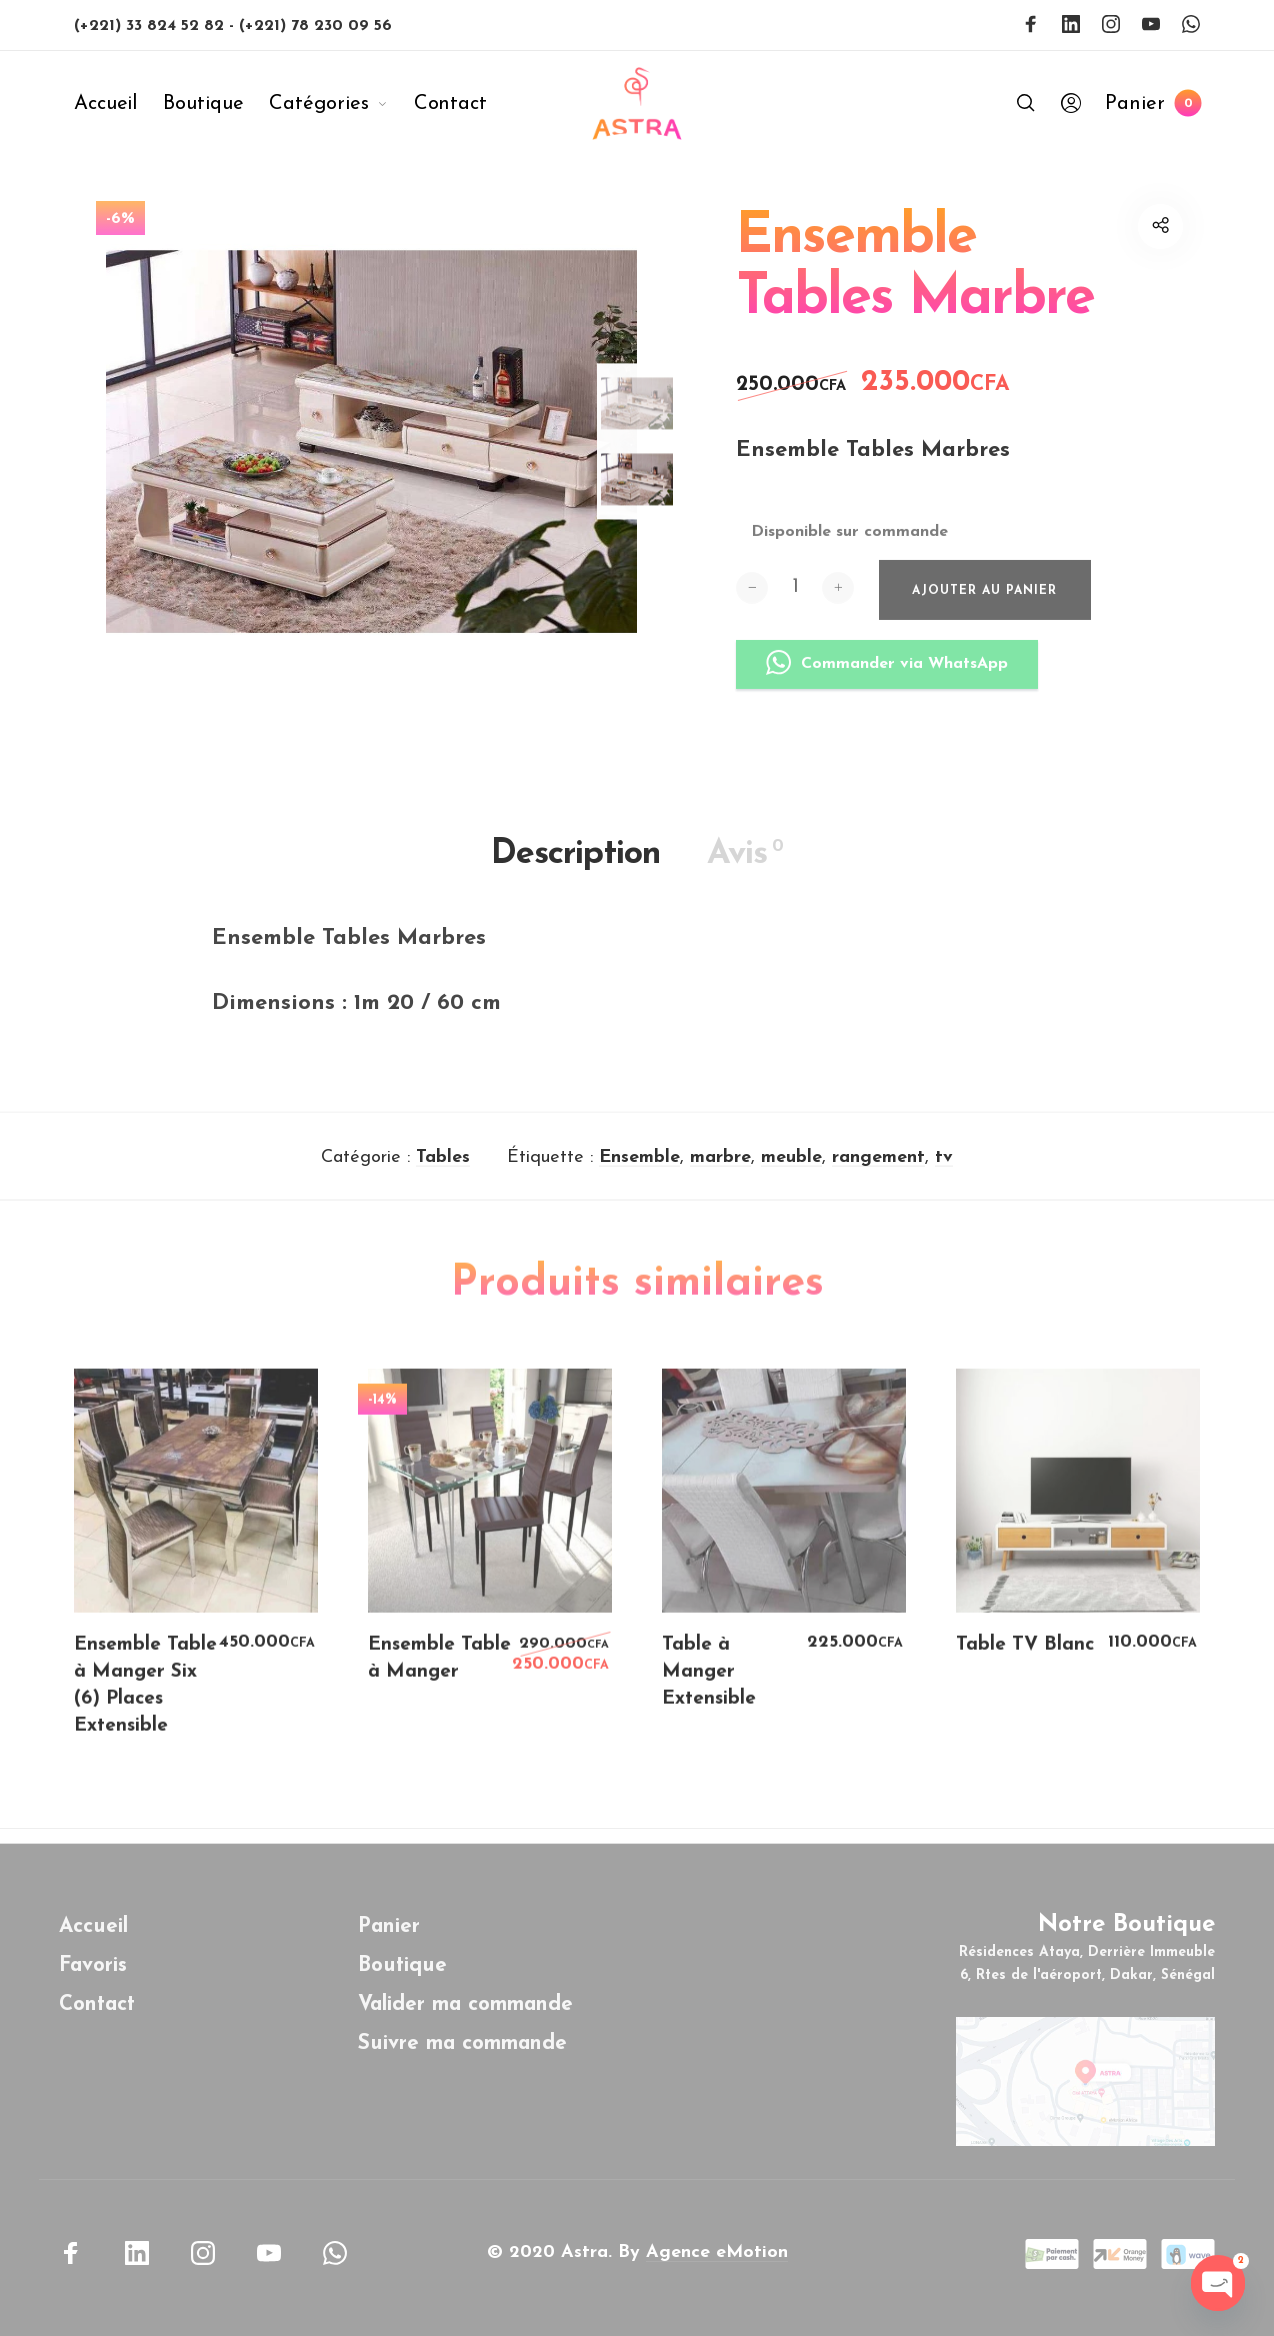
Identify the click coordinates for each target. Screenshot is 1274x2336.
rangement (878, 1174)
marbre (720, 1174)
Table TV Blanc (1025, 1662)
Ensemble (639, 1174)
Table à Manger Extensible (709, 1689)
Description (575, 872)
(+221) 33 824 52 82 (151, 26)
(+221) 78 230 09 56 (315, 26)
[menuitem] (118, 104)
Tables (443, 1174)
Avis (745, 871)
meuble (791, 1174)
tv (944, 1174)
